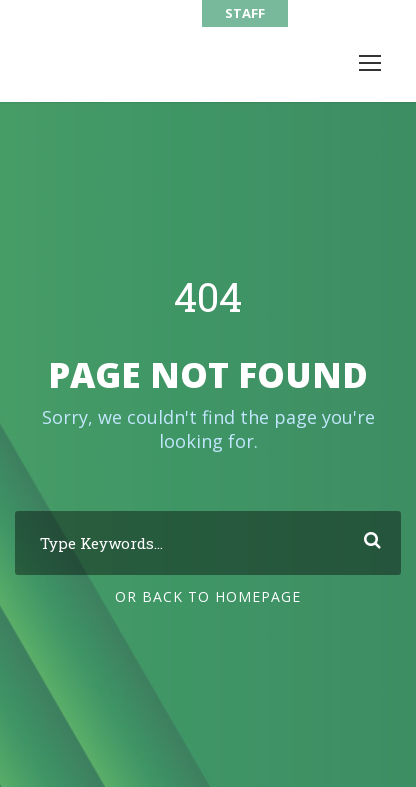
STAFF (245, 13)
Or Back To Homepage (208, 596)
